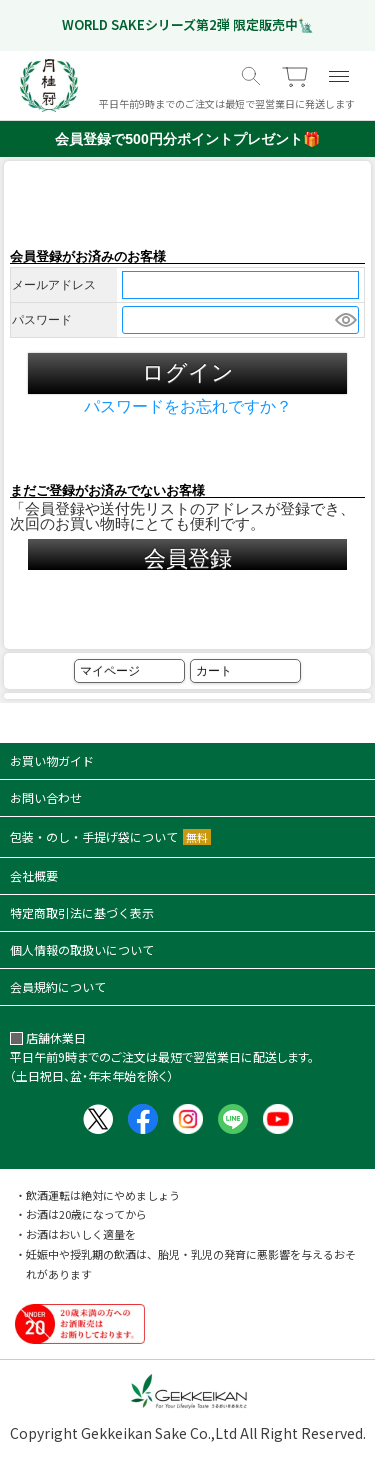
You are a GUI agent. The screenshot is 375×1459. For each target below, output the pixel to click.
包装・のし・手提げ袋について (110, 836)
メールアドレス (54, 285)
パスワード (42, 320)
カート (214, 671)
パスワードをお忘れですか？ (188, 407)
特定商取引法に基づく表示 (82, 912)
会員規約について (58, 986)
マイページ (110, 671)
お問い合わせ (46, 797)
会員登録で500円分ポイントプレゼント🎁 (187, 139)
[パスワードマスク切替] (344, 320)
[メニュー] (339, 76)
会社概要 (34, 875)
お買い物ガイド (52, 760)
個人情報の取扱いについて (82, 949)
